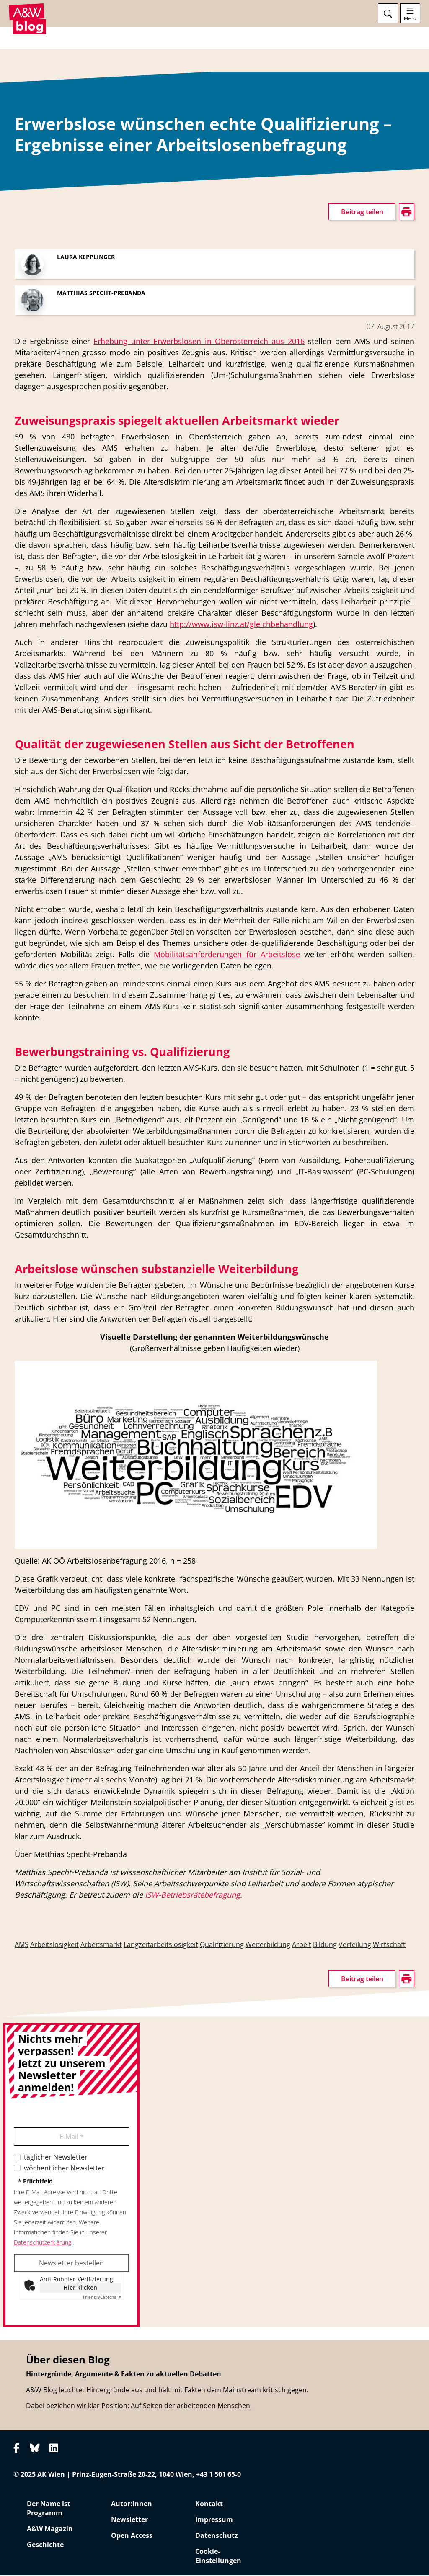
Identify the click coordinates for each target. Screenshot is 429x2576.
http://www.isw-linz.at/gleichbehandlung (241, 625)
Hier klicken (80, 2289)
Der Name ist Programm (48, 2509)
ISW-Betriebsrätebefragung (192, 1896)
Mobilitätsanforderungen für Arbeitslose (227, 955)
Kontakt (209, 2504)
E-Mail (71, 2137)
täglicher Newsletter (56, 2158)
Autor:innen (131, 2504)
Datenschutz (216, 2536)
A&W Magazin (50, 2529)
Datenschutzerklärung (42, 2243)
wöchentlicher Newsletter (64, 2169)
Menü (410, 18)
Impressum (214, 2520)
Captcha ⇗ (102, 2298)
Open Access (131, 2536)
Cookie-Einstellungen (218, 2557)
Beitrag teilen (362, 213)
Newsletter (129, 2520)
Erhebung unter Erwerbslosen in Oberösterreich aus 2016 (199, 342)
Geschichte (45, 2545)
